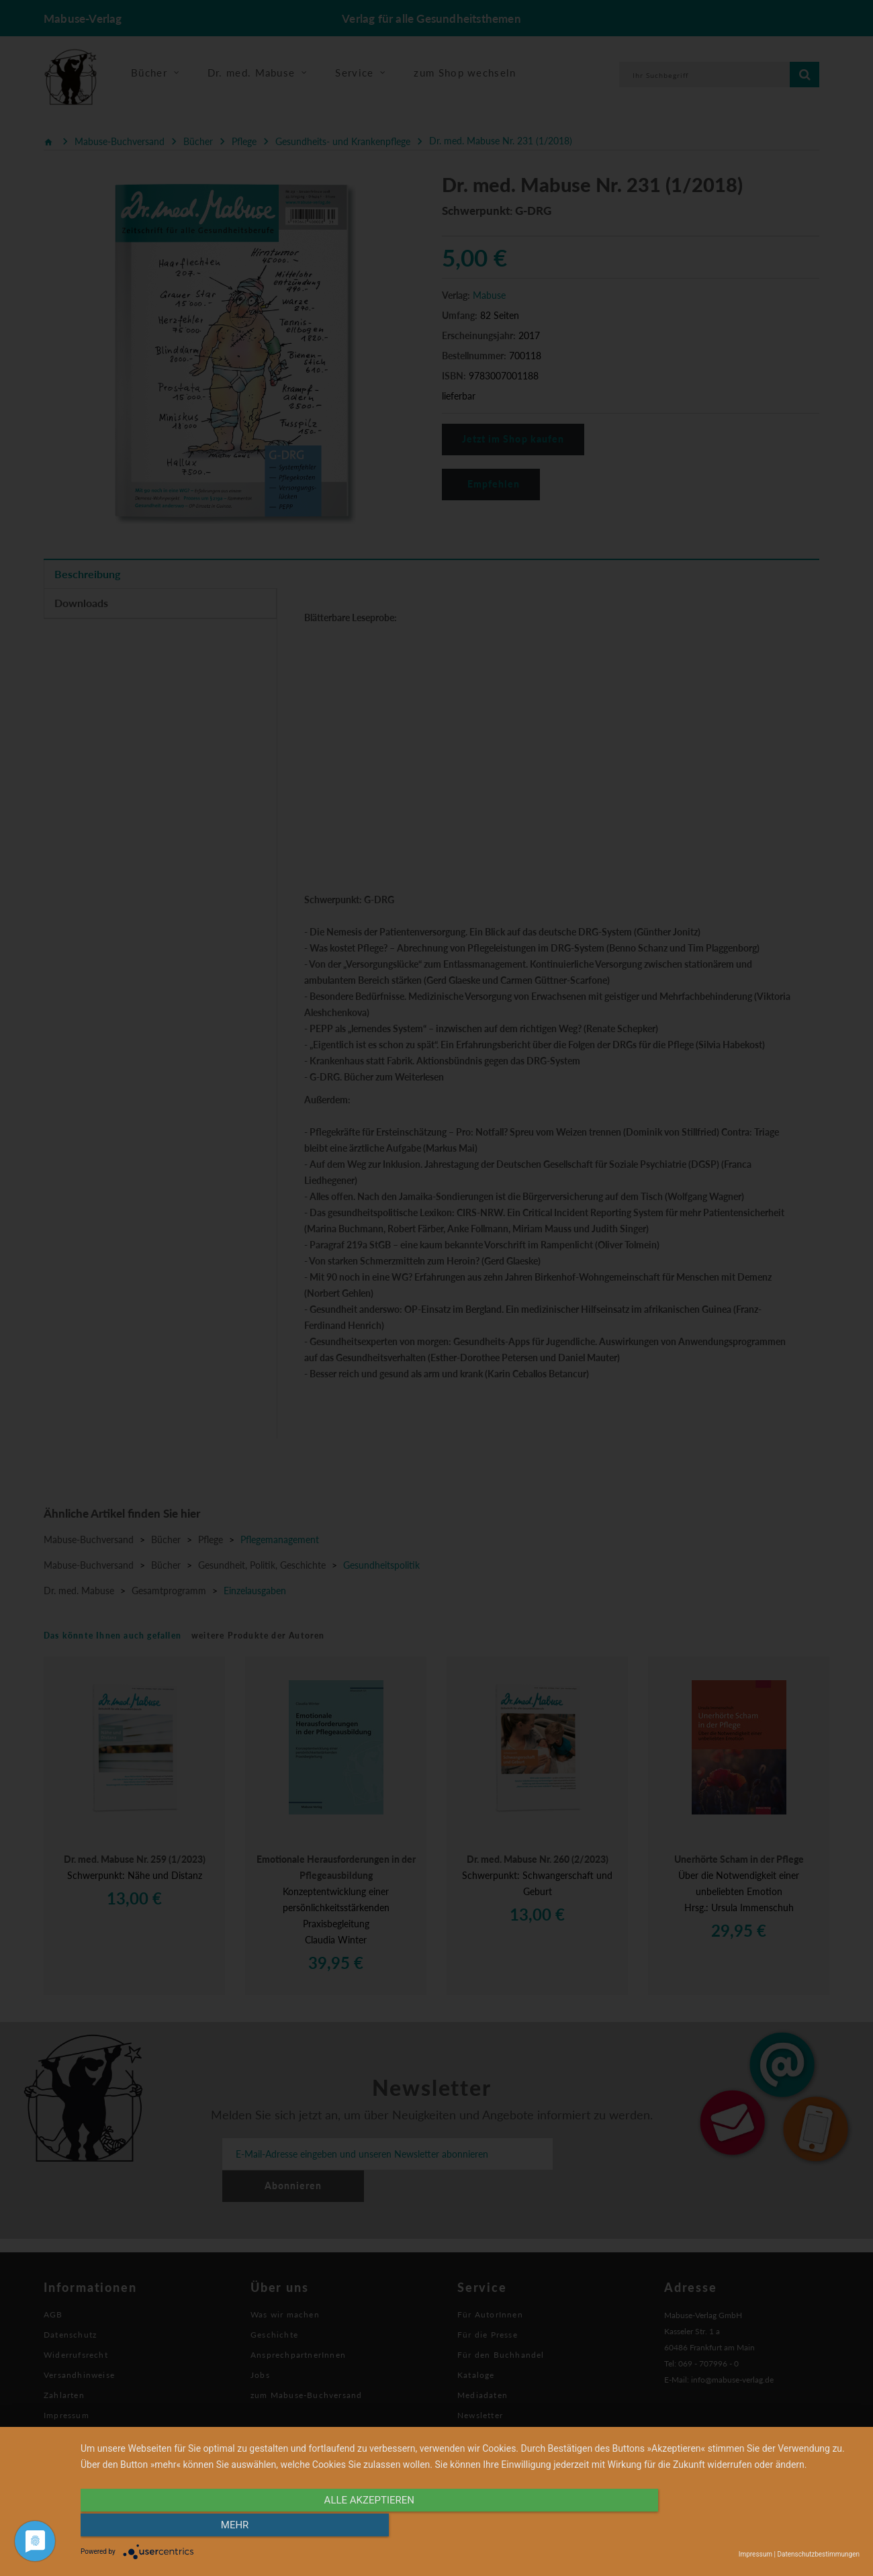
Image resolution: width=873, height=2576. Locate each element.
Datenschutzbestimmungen (818, 2554)
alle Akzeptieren (353, 2527)
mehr (743, 2527)
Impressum (755, 2554)
